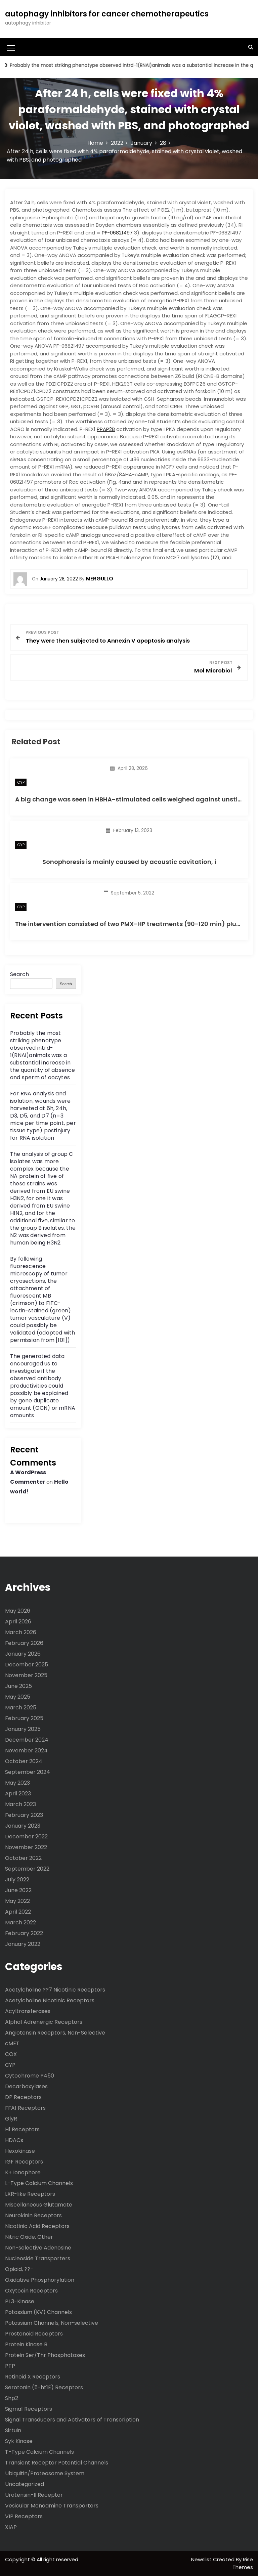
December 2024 (26, 1740)
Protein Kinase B (26, 2344)
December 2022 (26, 1836)
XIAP (11, 2527)
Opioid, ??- (19, 2269)
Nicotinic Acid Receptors (37, 2226)
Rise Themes (242, 2563)
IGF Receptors (24, 2162)
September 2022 (27, 1869)
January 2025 (23, 1729)
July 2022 (17, 1879)
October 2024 (23, 1761)
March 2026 (20, 1632)
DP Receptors (23, 2097)
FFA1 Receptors (25, 2108)
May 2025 (17, 1697)
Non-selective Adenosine (38, 2248)
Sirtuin (13, 2430)
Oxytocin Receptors (31, 2291)
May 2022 (17, 1901)
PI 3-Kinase (19, 2301)
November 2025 (26, 1675)
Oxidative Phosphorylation (39, 2280)
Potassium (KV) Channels (38, 2312)
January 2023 (22, 1826)
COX (11, 2054)
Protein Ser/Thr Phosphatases (45, 2355)
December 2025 (26, 1664)
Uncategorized (24, 2484)
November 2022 (26, 1847)
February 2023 (24, 1815)
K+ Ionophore (23, 2172)
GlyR (11, 2119)
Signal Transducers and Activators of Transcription (72, 2420)
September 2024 (27, 1772)
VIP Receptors (24, 2516)
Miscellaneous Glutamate (38, 2205)
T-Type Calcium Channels (39, 2452)
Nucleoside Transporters (37, 2258)
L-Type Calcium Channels (39, 2183)
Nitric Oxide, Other (29, 2237)
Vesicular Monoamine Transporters (51, 2505)
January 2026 (23, 1654)
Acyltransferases (27, 2011)
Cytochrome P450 (29, 2076)
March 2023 (20, 1804)
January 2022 (22, 1944)
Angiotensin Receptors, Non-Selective (55, 2033)
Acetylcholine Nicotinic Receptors (49, 2000)
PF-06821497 (117, 232)
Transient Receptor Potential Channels (56, 2462)
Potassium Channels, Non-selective (51, 2323)
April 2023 (18, 1793)
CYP (21, 782)
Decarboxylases (26, 2086)
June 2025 (18, 1686)
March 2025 (20, 1707)
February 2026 (24, 1643)
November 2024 (26, 1750)
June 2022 (18, 1890)
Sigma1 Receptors (28, 2409)
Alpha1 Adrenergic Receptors (43, 2022)
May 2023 (17, 1783)
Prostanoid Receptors (34, 2334)
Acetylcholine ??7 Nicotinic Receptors (55, 1990)
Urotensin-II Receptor (34, 2495)
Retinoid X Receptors (32, 2377)
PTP (10, 2366)
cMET (12, 2043)
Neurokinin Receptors (33, 2215)
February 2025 (24, 1718)
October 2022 (23, 1858)
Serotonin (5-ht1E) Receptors (44, 2387)
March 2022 (20, 1922)
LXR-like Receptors (30, 2194)
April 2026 (18, 1621)
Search (19, 974)
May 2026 (17, 1611)
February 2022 (24, 1933)
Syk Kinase (19, 2441)
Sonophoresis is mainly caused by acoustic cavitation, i (129, 862)
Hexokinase (20, 2151)
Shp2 (11, 2398)
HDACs (14, 2140)
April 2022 (18, 1912)
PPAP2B (106, 429)
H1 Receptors (22, 2129)
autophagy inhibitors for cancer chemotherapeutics (107, 14)
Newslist (202, 2559)
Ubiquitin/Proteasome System (44, 2473)
